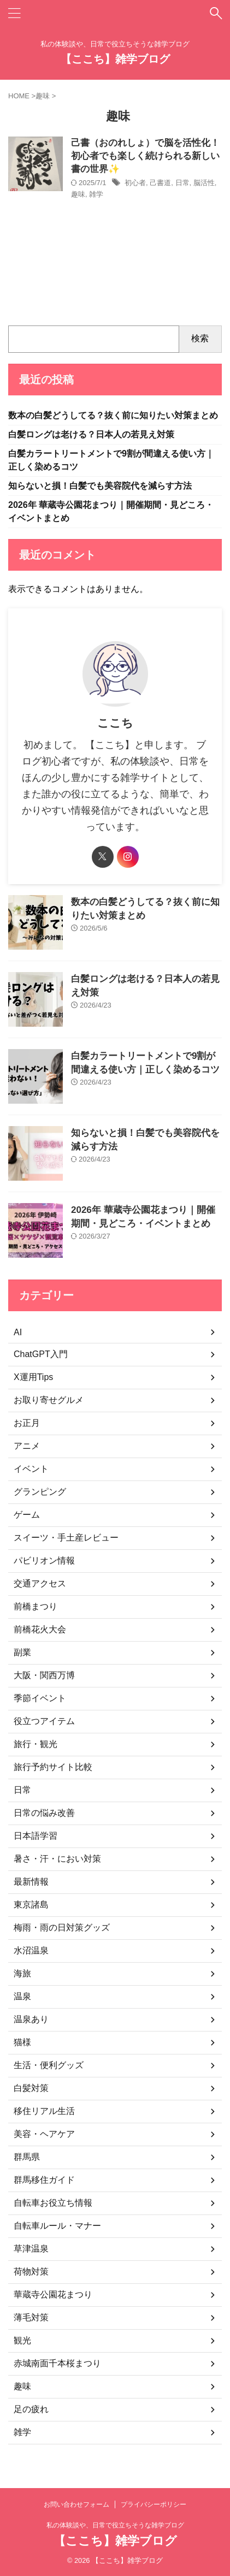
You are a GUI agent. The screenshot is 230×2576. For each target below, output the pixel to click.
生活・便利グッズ (49, 2065)
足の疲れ (31, 2409)
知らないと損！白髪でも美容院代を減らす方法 (100, 485)
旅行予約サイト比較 (53, 1767)
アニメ (27, 1445)
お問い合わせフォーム (76, 2504)
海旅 (22, 1973)
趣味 (78, 194)
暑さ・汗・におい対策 (57, 1858)
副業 (22, 1652)
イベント (31, 1468)
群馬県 (27, 2157)
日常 (182, 183)
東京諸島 (31, 1904)
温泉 (22, 1996)
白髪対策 (31, 2088)
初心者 (135, 183)
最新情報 (31, 1881)
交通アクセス (40, 1583)
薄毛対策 (31, 2317)
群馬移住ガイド (44, 2179)
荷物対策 (31, 2271)
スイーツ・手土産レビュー (66, 1537)
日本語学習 (35, 1835)
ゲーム (27, 1514)
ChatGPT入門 (41, 1354)
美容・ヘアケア (44, 2134)
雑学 (96, 194)
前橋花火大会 (40, 1629)
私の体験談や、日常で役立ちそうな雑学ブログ (115, 2525)
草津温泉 (31, 2248)
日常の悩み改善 (44, 1812)
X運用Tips (33, 1377)
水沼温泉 (31, 1950)
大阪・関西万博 (44, 1675)
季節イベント (40, 1698)
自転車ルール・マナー (57, 2225)
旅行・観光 (35, 1744)
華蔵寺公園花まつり (53, 2294)
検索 (200, 338)
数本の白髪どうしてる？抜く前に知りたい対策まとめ (113, 415)
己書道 (160, 183)
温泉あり (31, 2019)
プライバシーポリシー (153, 2504)
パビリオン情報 (44, 1560)
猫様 (22, 2042)
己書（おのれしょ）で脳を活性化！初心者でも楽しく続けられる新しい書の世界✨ (145, 156)
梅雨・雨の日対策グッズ (62, 1927)
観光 (22, 2340)
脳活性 (204, 183)
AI (18, 1332)
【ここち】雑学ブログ (115, 59)
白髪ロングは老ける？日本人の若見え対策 (91, 434)
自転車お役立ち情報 (53, 2202)
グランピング (40, 1491)
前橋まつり (35, 1606)
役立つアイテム (44, 1721)
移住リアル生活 (44, 2111)
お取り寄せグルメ (49, 1400)
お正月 (27, 1423)
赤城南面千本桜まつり (57, 2363)
